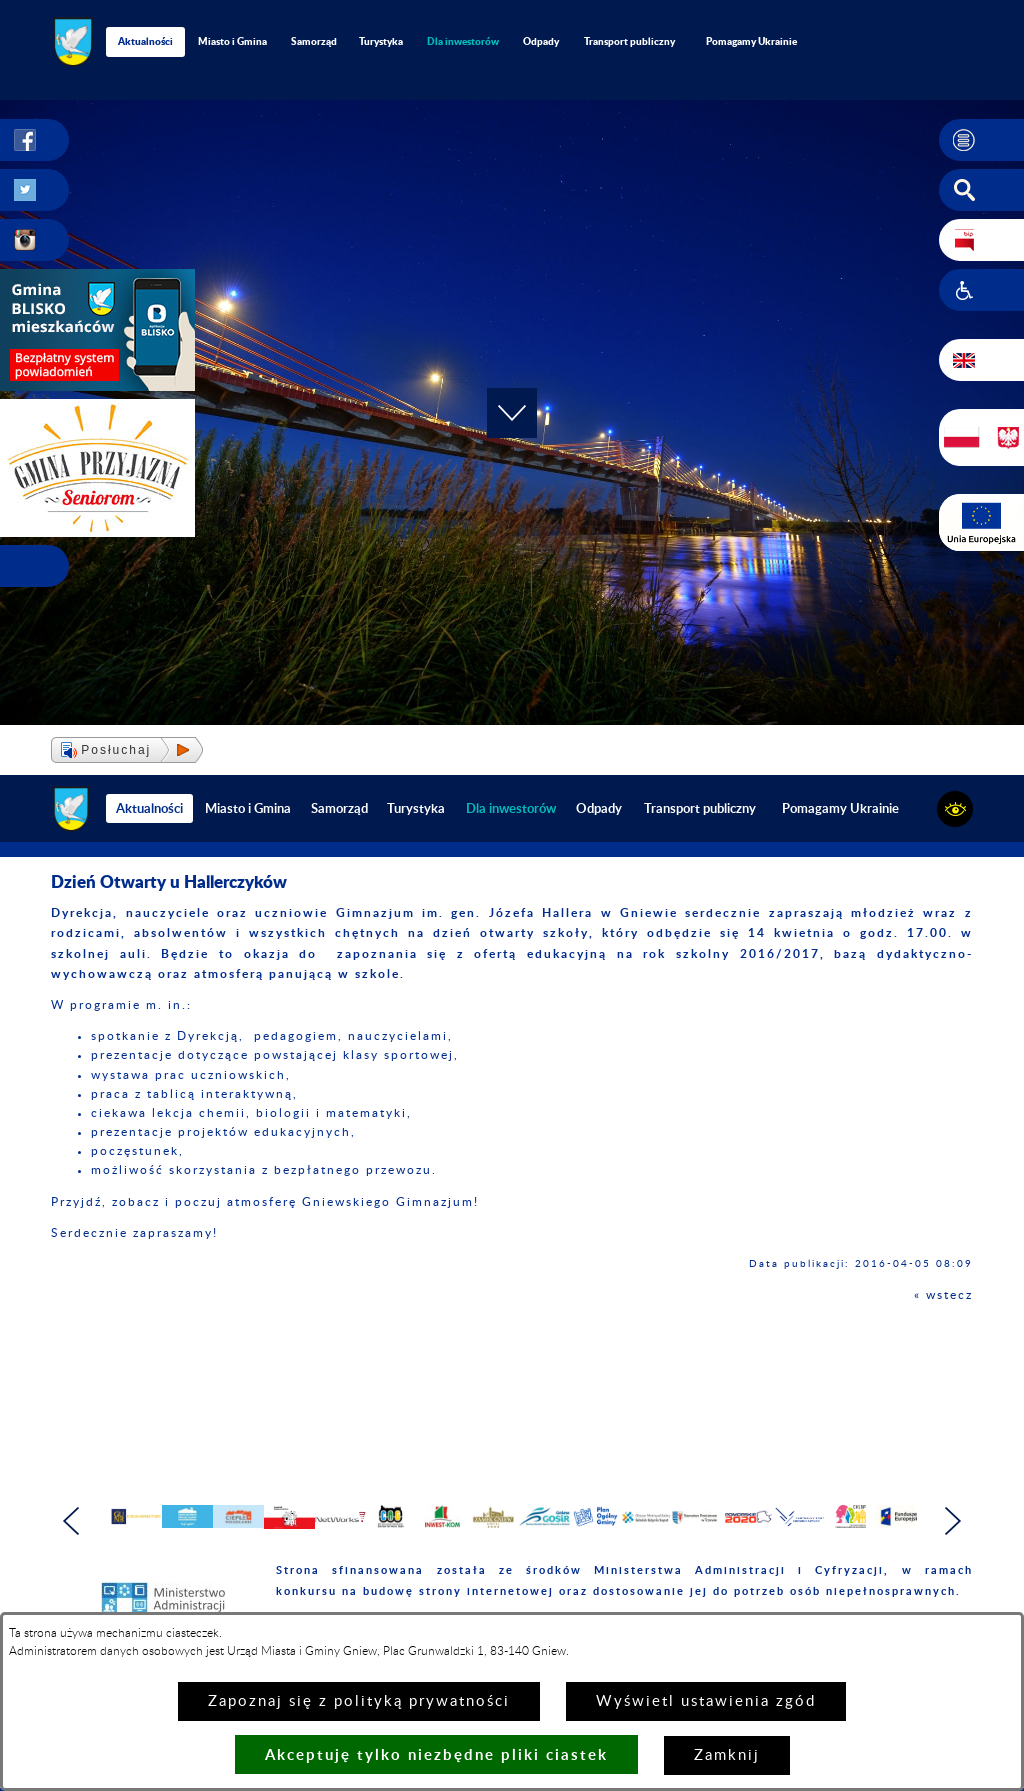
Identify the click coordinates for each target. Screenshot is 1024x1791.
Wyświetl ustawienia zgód (706, 1701)
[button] (981, 140)
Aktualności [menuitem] (145, 41)
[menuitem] (463, 41)
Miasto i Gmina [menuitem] (232, 41)
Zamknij (727, 1755)
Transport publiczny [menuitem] (629, 41)
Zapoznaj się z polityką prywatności (359, 1701)
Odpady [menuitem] (541, 41)
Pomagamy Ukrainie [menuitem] (751, 41)
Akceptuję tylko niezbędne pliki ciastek (436, 1754)
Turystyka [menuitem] (381, 41)
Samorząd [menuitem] (314, 41)
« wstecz (943, 1295)
